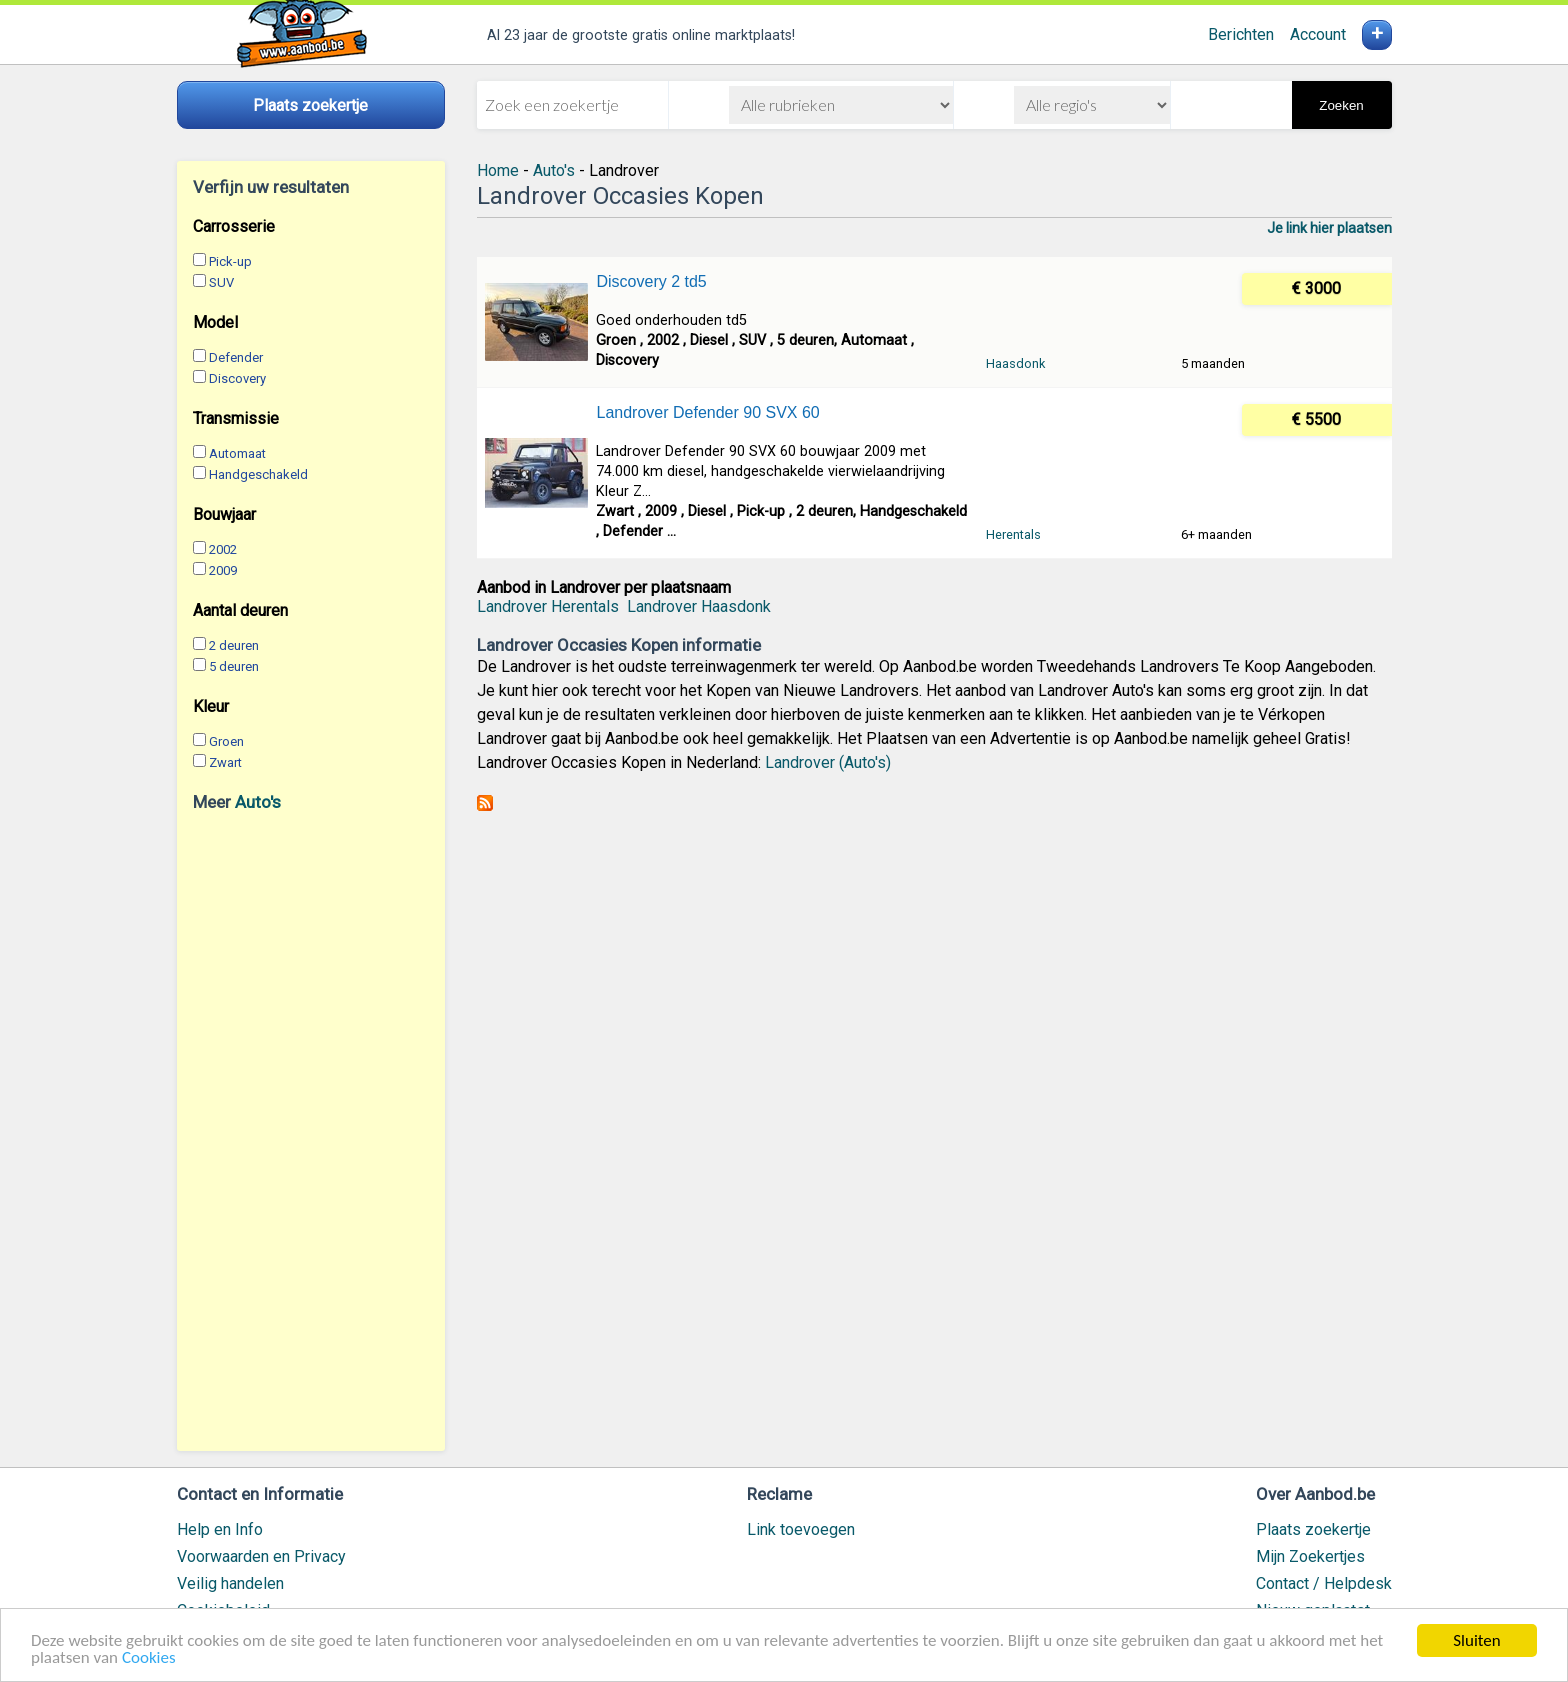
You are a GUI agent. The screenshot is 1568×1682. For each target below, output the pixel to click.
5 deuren (234, 666)
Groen (226, 741)
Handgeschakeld (258, 474)
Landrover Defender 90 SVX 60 (707, 412)
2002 (223, 549)
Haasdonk (1015, 363)
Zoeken (1341, 105)
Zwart (225, 762)
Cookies (149, 1658)
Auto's (258, 802)
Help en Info (220, 1529)
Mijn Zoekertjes (1310, 1556)
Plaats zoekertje (1313, 1529)
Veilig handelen (230, 1583)
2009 (223, 570)
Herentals (1013, 534)
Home (498, 170)
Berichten (1241, 34)
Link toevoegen (801, 1529)
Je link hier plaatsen (1329, 228)
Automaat (237, 453)
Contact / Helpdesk (1324, 1583)
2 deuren (234, 645)
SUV (221, 282)
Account (1318, 34)
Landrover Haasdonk (699, 606)
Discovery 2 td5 (651, 281)
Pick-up (230, 261)
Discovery (237, 378)
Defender (236, 357)
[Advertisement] (311, 1131)
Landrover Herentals (548, 606)
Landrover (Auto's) (828, 762)
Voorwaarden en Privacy (261, 1556)
